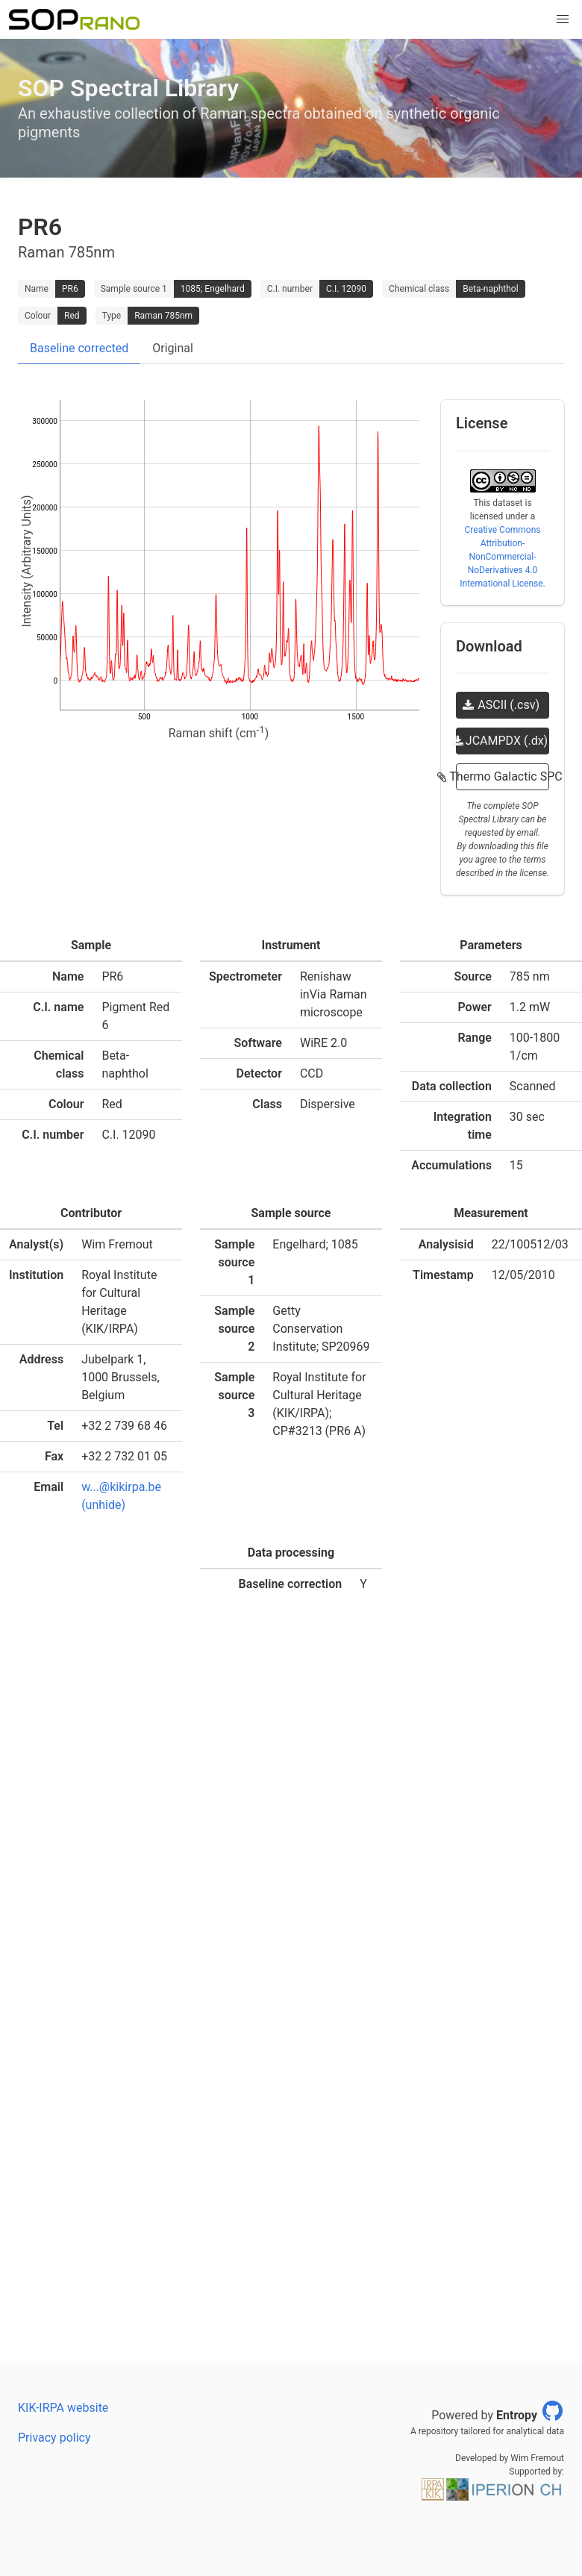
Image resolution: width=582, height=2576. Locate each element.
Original (172, 348)
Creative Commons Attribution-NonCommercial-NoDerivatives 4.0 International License (501, 557)
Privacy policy (54, 2437)
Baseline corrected (79, 348)
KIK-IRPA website (63, 2408)
